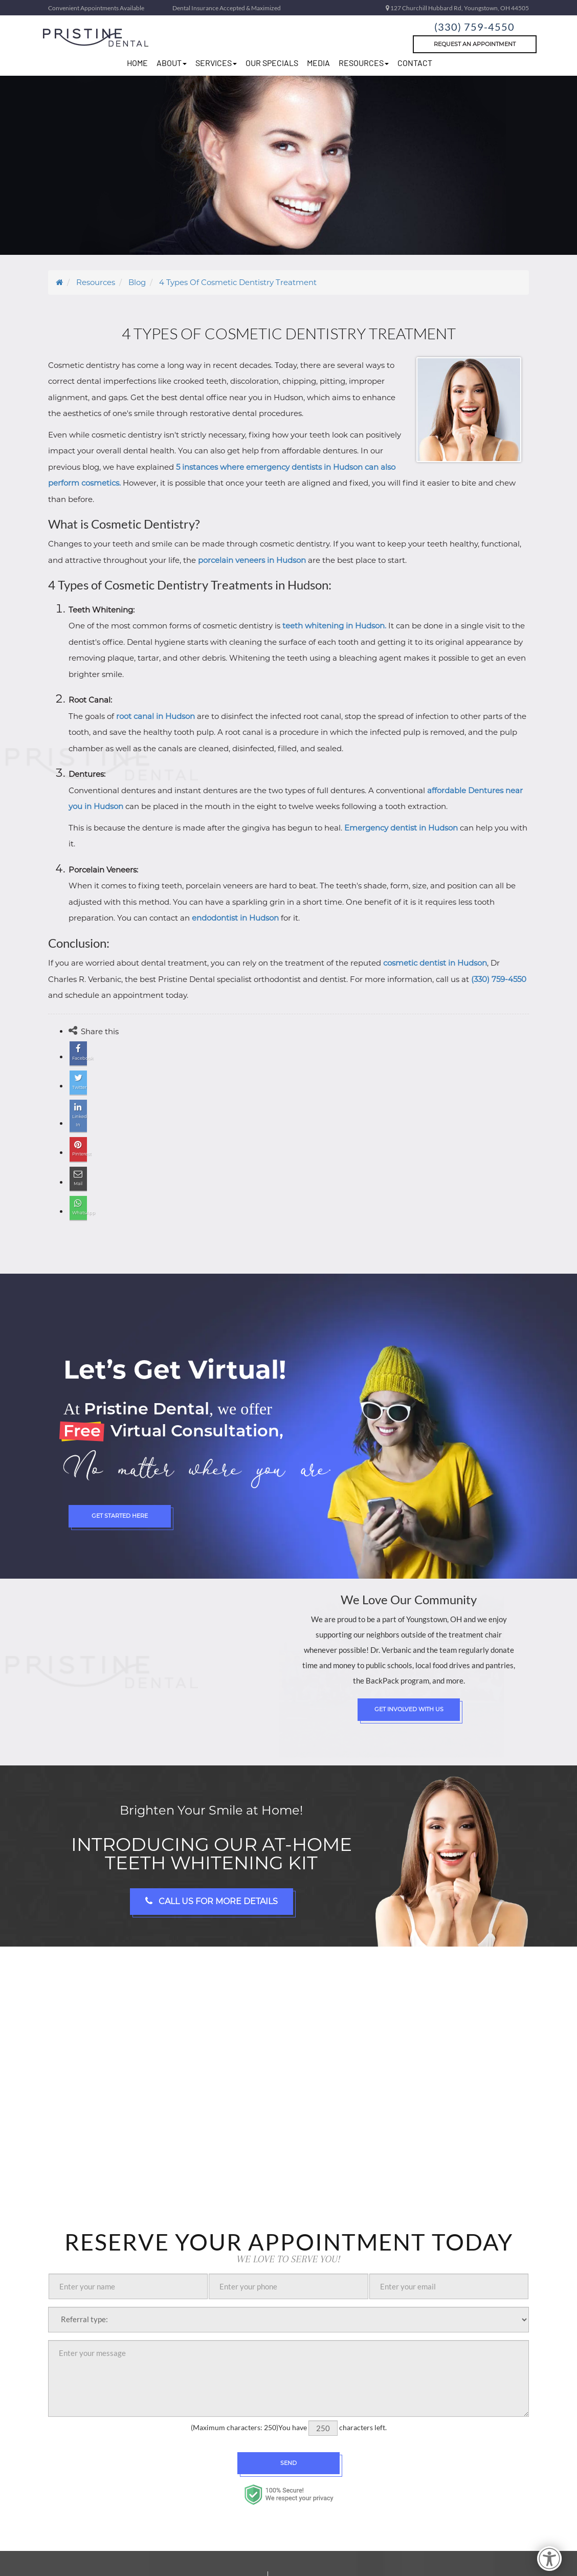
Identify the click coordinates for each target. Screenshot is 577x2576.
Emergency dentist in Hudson (401, 828)
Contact (414, 63)
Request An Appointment (475, 44)
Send (288, 2433)
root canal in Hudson (155, 716)
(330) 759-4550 (474, 24)
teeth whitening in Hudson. (334, 625)
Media (318, 63)
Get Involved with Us (408, 1680)
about (172, 63)
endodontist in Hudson (235, 918)
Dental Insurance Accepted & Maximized (226, 8)
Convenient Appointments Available (96, 8)
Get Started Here (120, 1486)
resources (364, 63)
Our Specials (272, 63)
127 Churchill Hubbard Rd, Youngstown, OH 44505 (457, 8)
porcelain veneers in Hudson (252, 560)
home (137, 63)
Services (216, 63)
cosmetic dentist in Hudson (435, 963)
